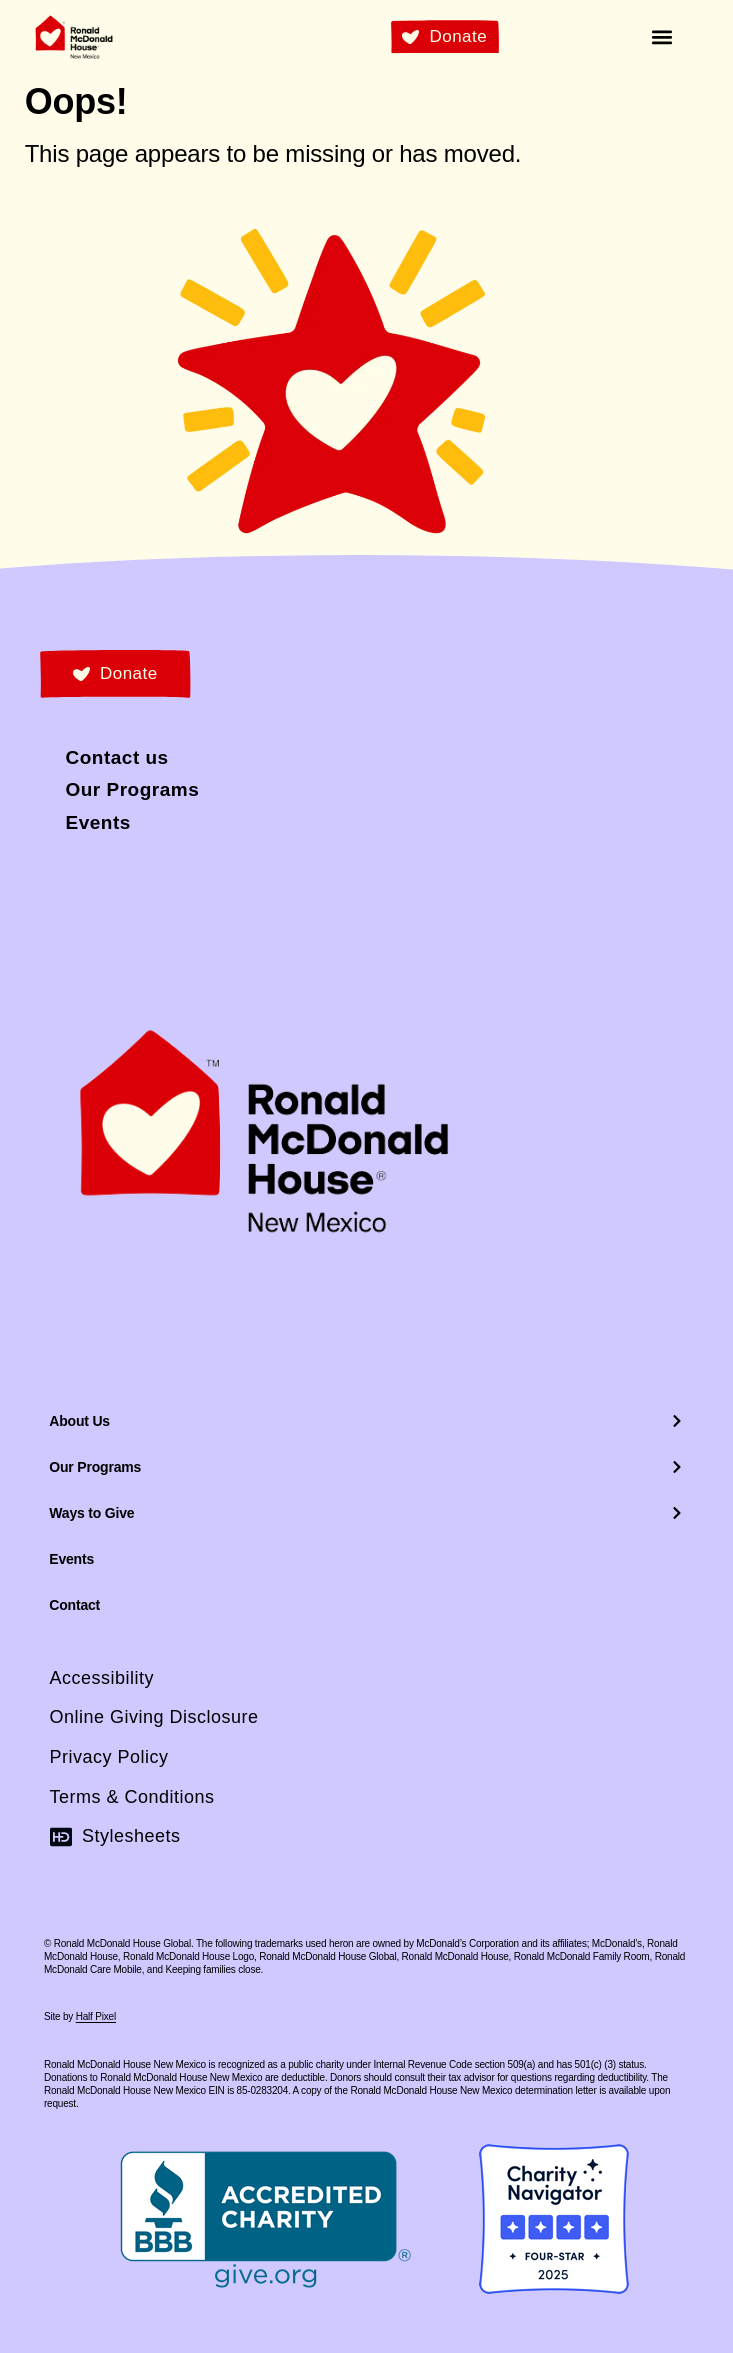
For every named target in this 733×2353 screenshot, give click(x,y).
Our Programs (366, 1467)
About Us (366, 1421)
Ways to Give (366, 1513)
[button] (662, 36)
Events (71, 1559)
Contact (74, 1605)
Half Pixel (96, 2016)
